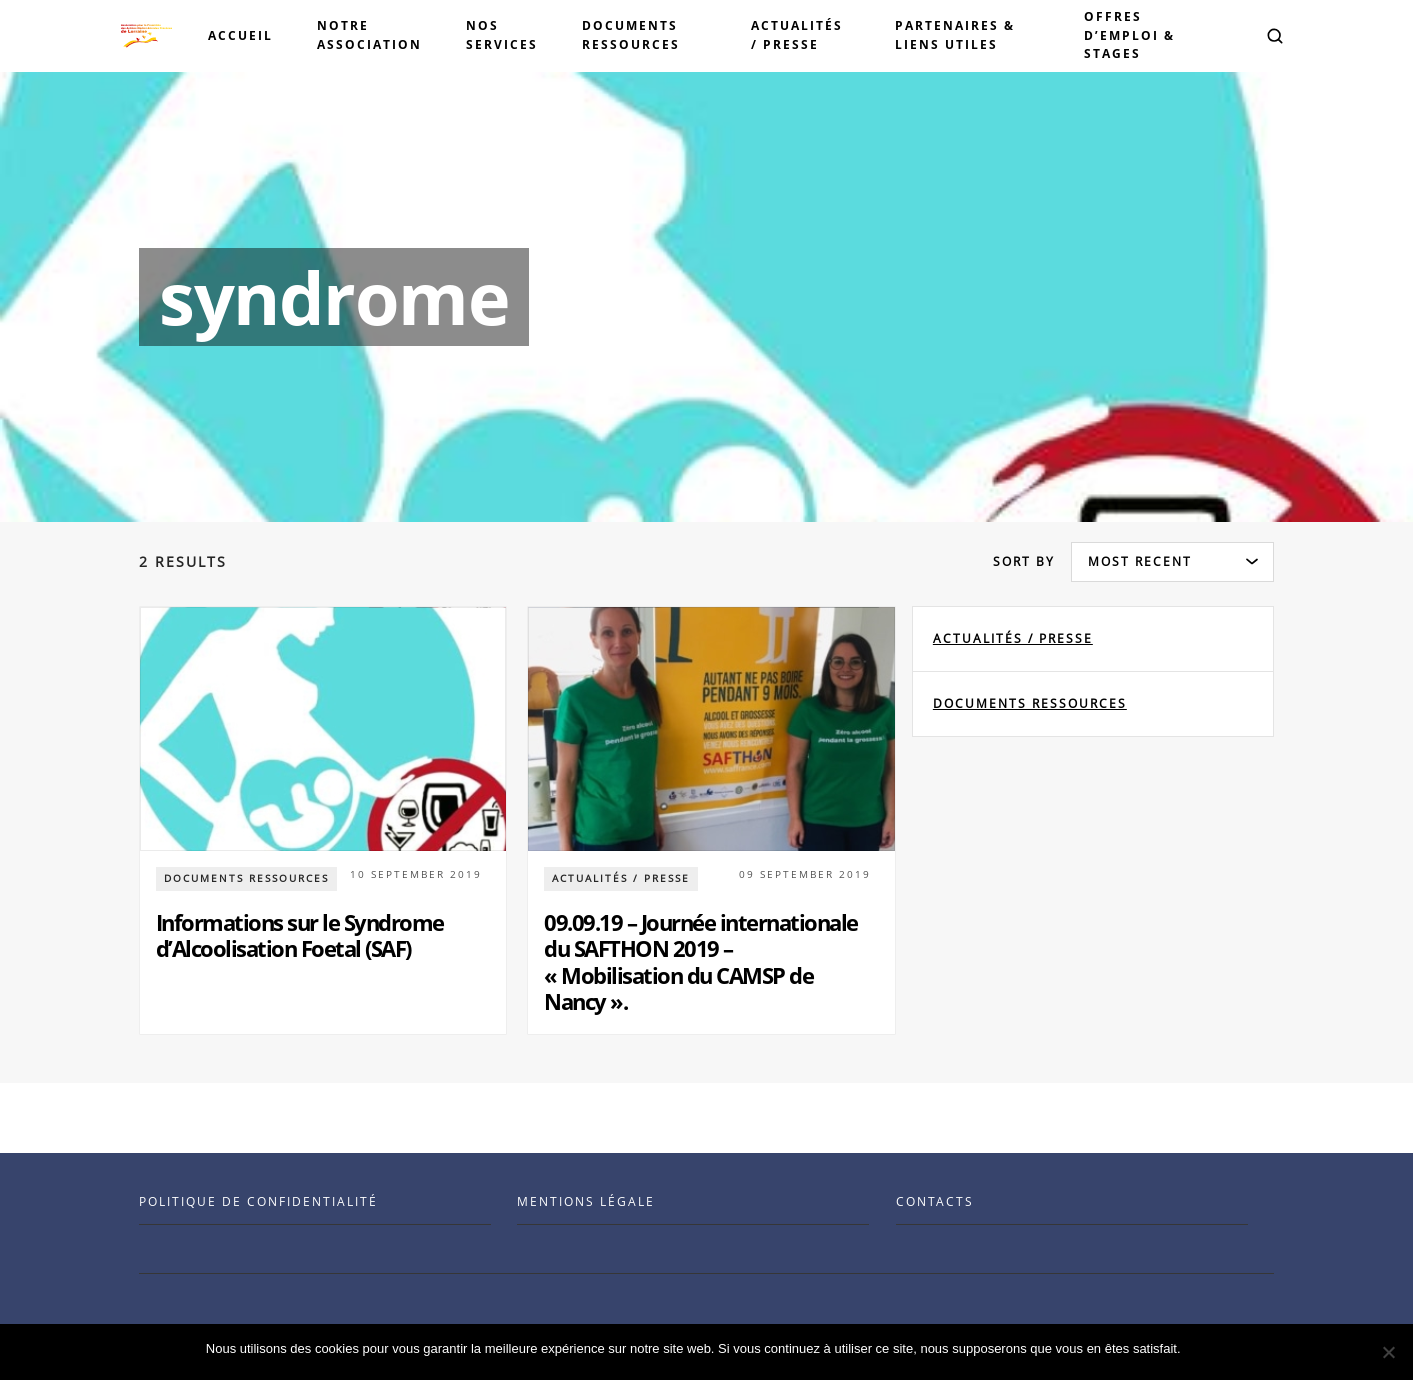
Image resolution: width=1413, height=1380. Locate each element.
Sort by (1024, 561)
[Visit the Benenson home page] (146, 36)
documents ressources (1030, 703)
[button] (1275, 36)
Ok (1199, 1348)
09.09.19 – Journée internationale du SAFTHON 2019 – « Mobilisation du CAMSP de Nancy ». (701, 961)
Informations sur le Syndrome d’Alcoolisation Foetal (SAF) (300, 935)
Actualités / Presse (1013, 638)
